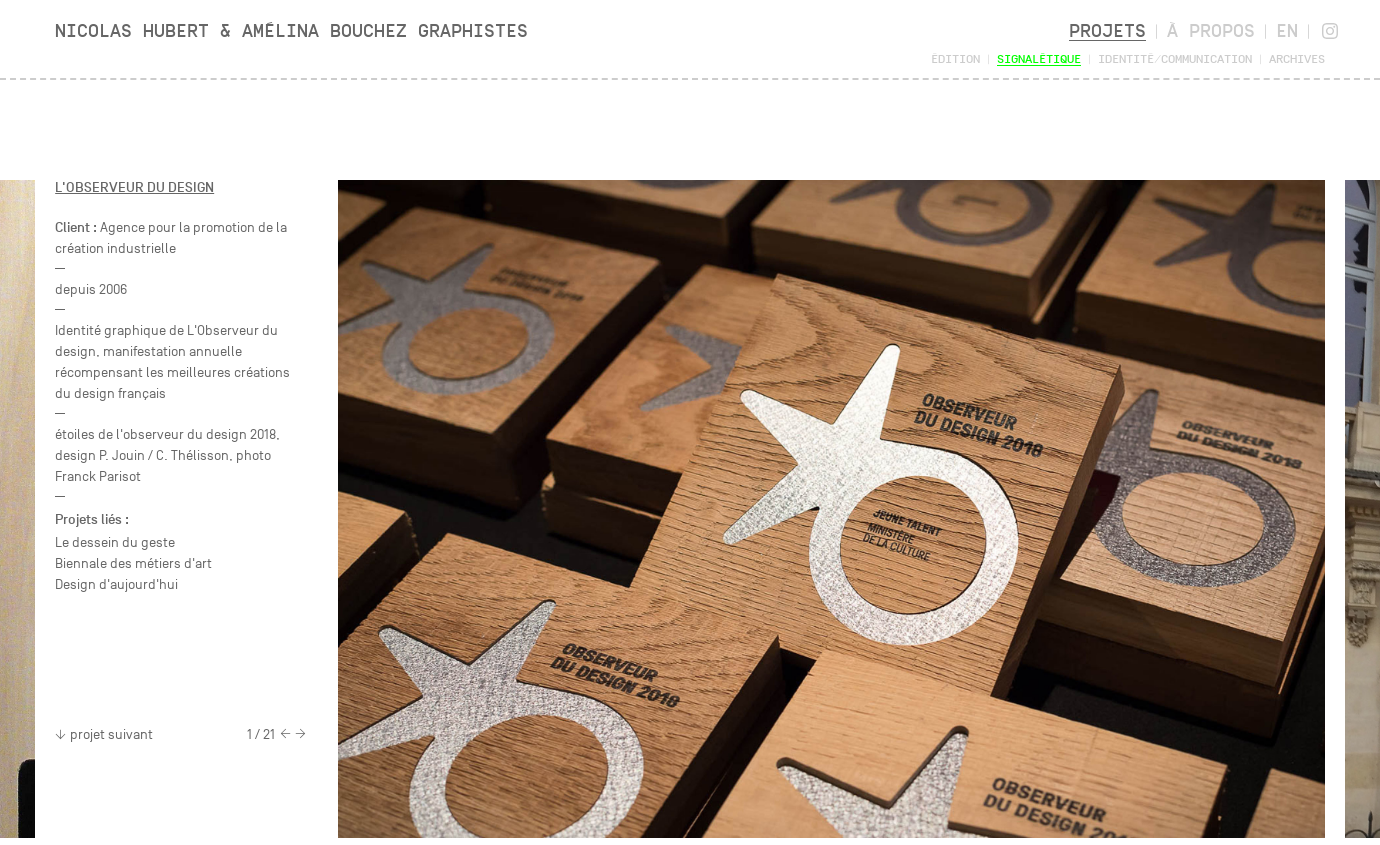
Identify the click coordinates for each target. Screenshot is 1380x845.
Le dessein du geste (115, 542)
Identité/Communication (1175, 58)
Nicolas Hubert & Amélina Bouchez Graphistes (291, 30)
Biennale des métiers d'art (133, 563)
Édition (955, 58)
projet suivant (104, 734)
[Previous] (285, 735)
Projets (1107, 30)
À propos (1211, 30)
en (1287, 30)
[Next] (300, 735)
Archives (1297, 58)
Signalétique (1039, 58)
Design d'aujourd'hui (116, 584)
